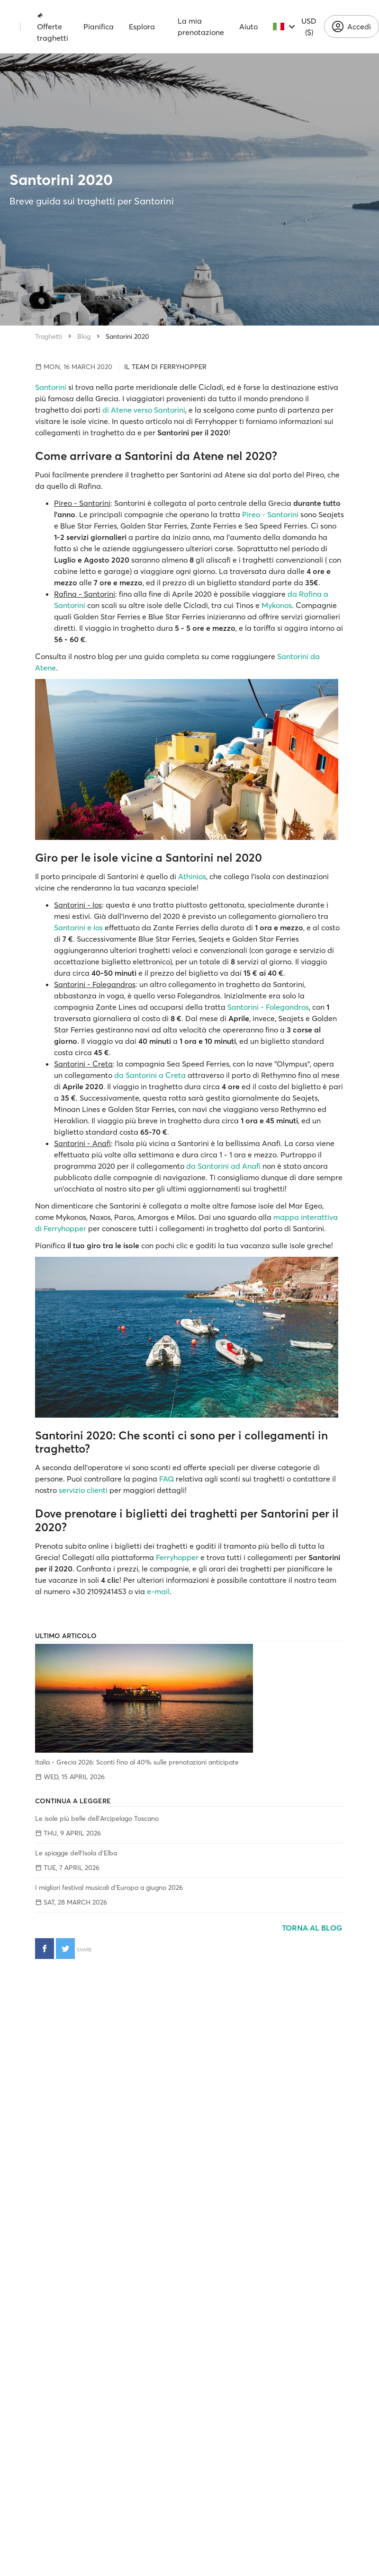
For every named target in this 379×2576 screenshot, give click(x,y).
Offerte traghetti (52, 27)
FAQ (166, 1478)
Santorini (50, 387)
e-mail (158, 1591)
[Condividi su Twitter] (65, 1948)
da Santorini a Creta (150, 1075)
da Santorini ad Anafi (223, 1166)
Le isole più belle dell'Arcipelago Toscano (97, 1818)
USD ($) (308, 26)
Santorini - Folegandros (268, 1007)
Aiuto (248, 26)
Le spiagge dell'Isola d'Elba (76, 1853)
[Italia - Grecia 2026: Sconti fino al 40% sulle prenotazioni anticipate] (189, 1698)
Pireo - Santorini (270, 514)
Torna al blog (313, 1927)
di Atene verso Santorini (143, 410)
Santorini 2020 (127, 336)
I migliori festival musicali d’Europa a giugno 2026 (109, 1887)
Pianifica (98, 26)
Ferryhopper (177, 1557)
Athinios (192, 876)
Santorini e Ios (78, 927)
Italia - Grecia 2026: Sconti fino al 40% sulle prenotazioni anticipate (137, 1762)
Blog (83, 336)
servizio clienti (83, 1490)
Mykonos (277, 605)
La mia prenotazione (201, 26)
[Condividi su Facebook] (44, 1948)
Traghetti (48, 336)
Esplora (142, 26)
